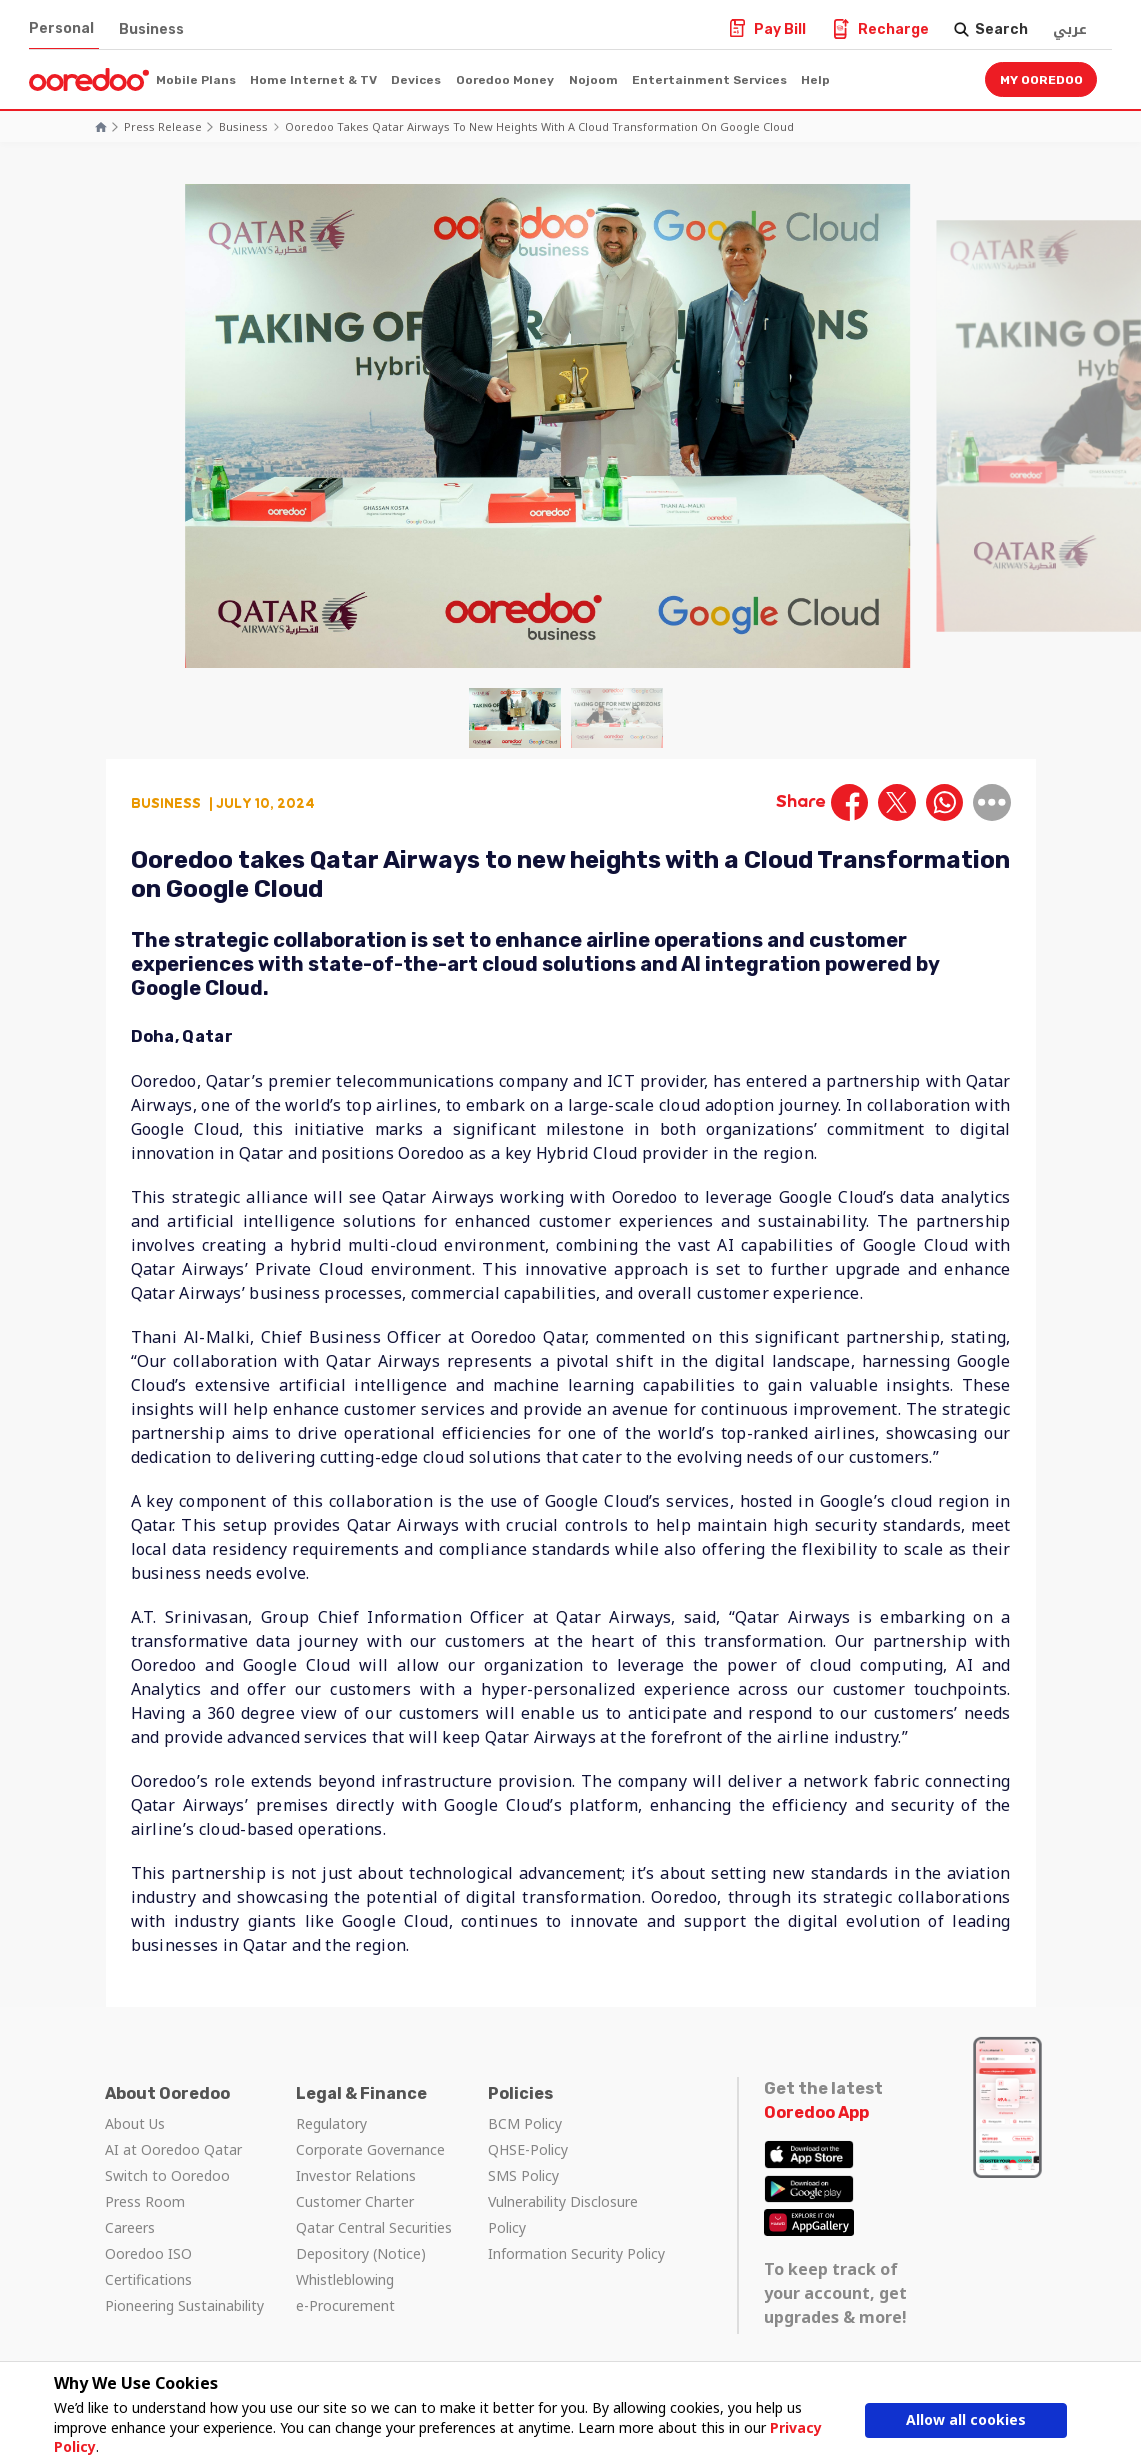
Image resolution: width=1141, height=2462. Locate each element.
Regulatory (331, 2123)
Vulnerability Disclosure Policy (563, 2214)
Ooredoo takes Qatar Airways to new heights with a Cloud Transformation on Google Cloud (539, 126)
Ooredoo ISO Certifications (148, 2266)
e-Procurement (345, 2305)
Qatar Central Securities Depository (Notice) (374, 2240)
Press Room (145, 2201)
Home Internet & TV (313, 80)
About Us (135, 2123)
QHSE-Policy (528, 2149)
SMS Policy (523, 2175)
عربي (1070, 29)
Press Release (163, 126)
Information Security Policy (576, 2253)
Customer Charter (355, 2201)
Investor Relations (356, 2175)
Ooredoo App (816, 2112)
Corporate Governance (370, 2149)
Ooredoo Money (505, 80)
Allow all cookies (966, 2419)
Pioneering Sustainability (184, 2305)
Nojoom (593, 80)
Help (815, 80)
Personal (61, 28)
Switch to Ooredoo (167, 2175)
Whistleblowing (345, 2279)
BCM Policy (525, 2123)
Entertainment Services (709, 80)
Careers (130, 2227)
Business (151, 29)
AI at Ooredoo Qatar (173, 2149)
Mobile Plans (196, 80)
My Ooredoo (1041, 80)
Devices (416, 80)
